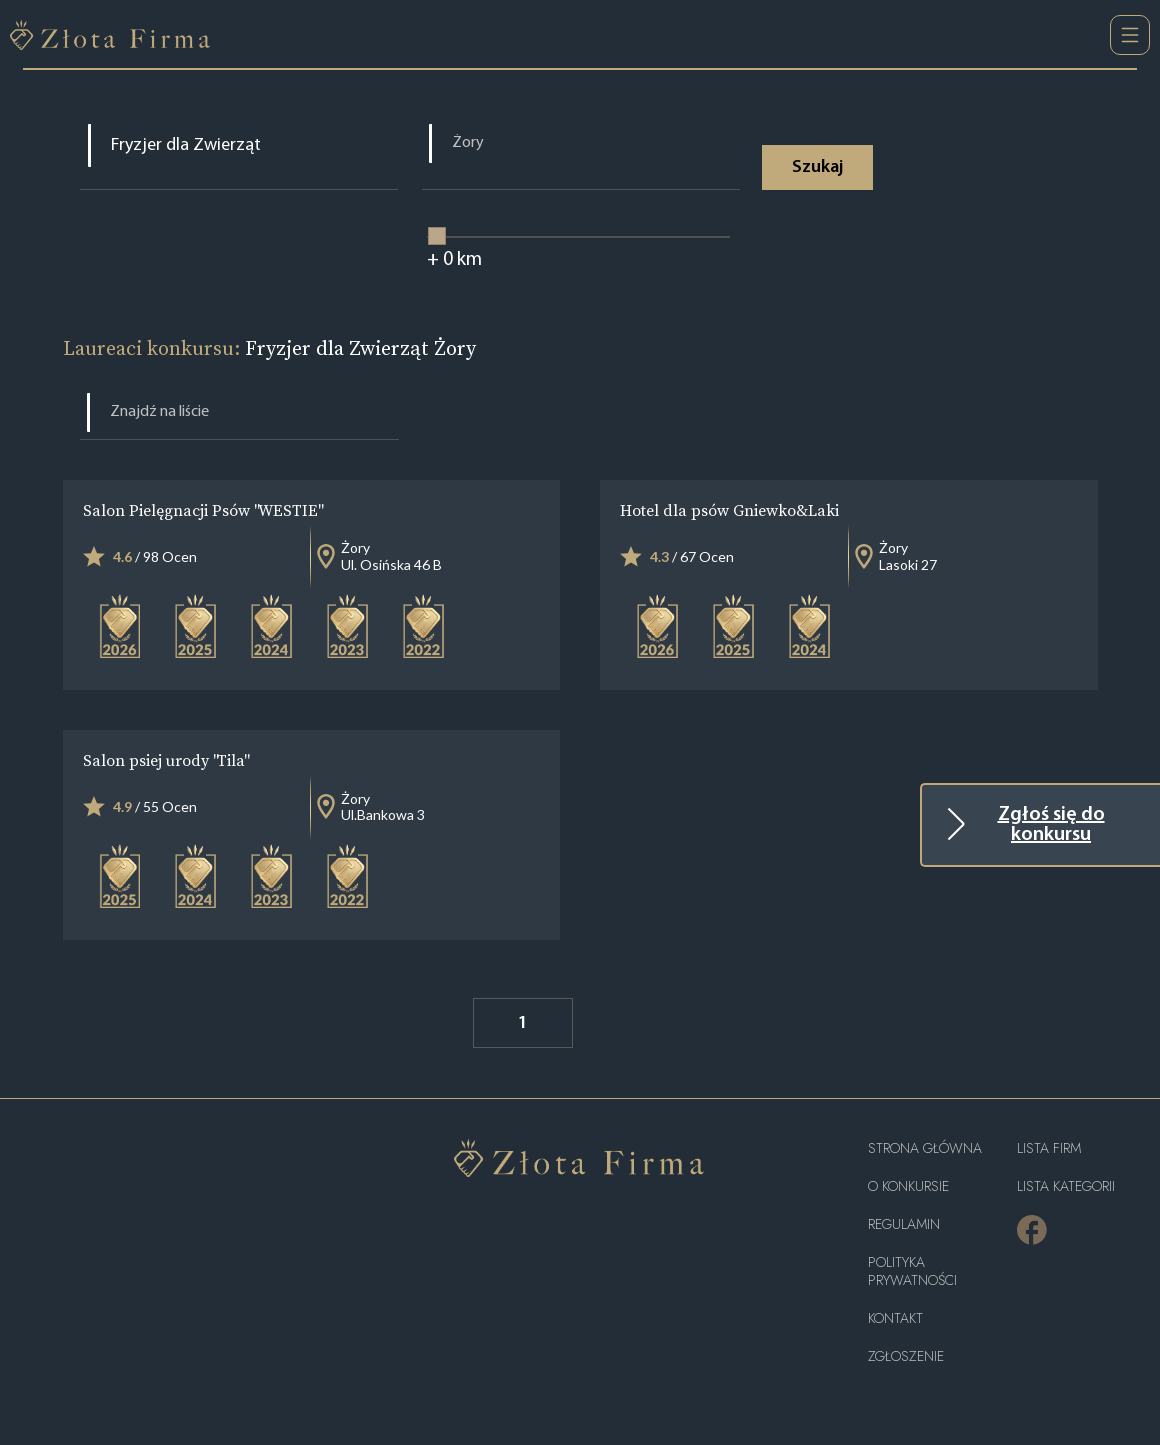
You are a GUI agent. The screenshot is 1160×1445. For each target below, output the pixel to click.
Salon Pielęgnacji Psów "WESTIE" (202, 510)
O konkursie (908, 1186)
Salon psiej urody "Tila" (165, 760)
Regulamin (904, 1224)
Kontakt (895, 1318)
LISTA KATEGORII (1066, 1186)
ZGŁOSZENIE (906, 1356)
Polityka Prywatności (912, 1271)
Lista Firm (1049, 1148)
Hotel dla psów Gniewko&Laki (729, 510)
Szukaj (817, 167)
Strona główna (925, 1148)
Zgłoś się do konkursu (1051, 825)
